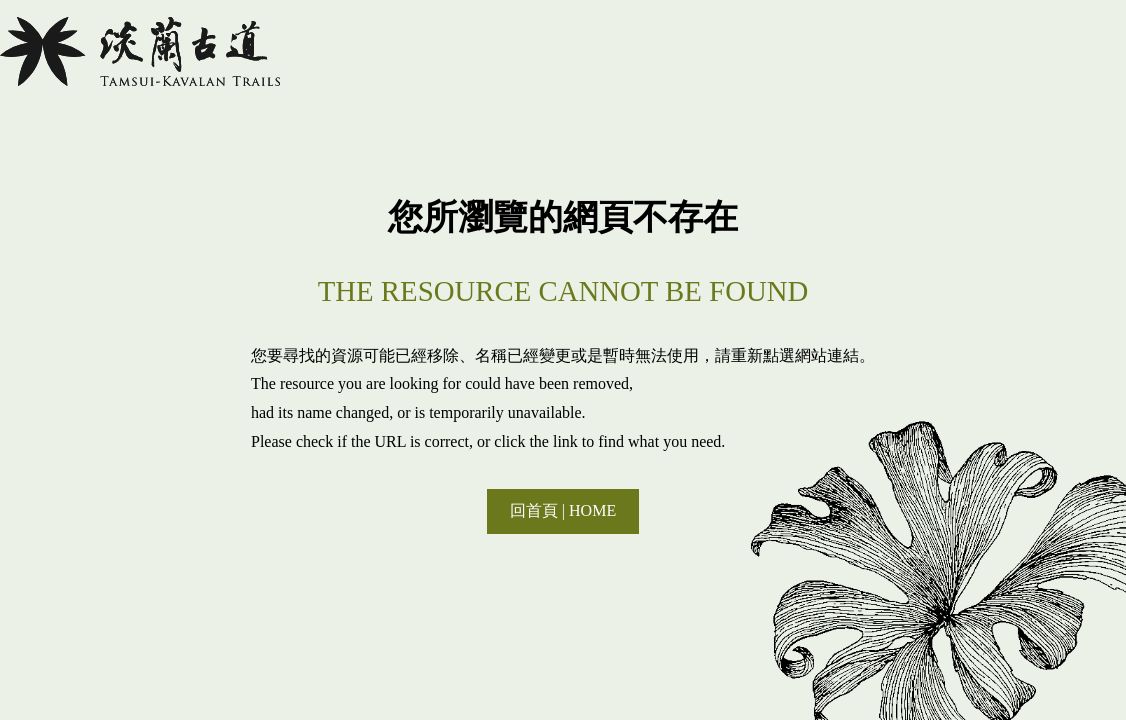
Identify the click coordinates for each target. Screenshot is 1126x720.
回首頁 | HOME (563, 510)
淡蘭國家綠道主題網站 (140, 51)
